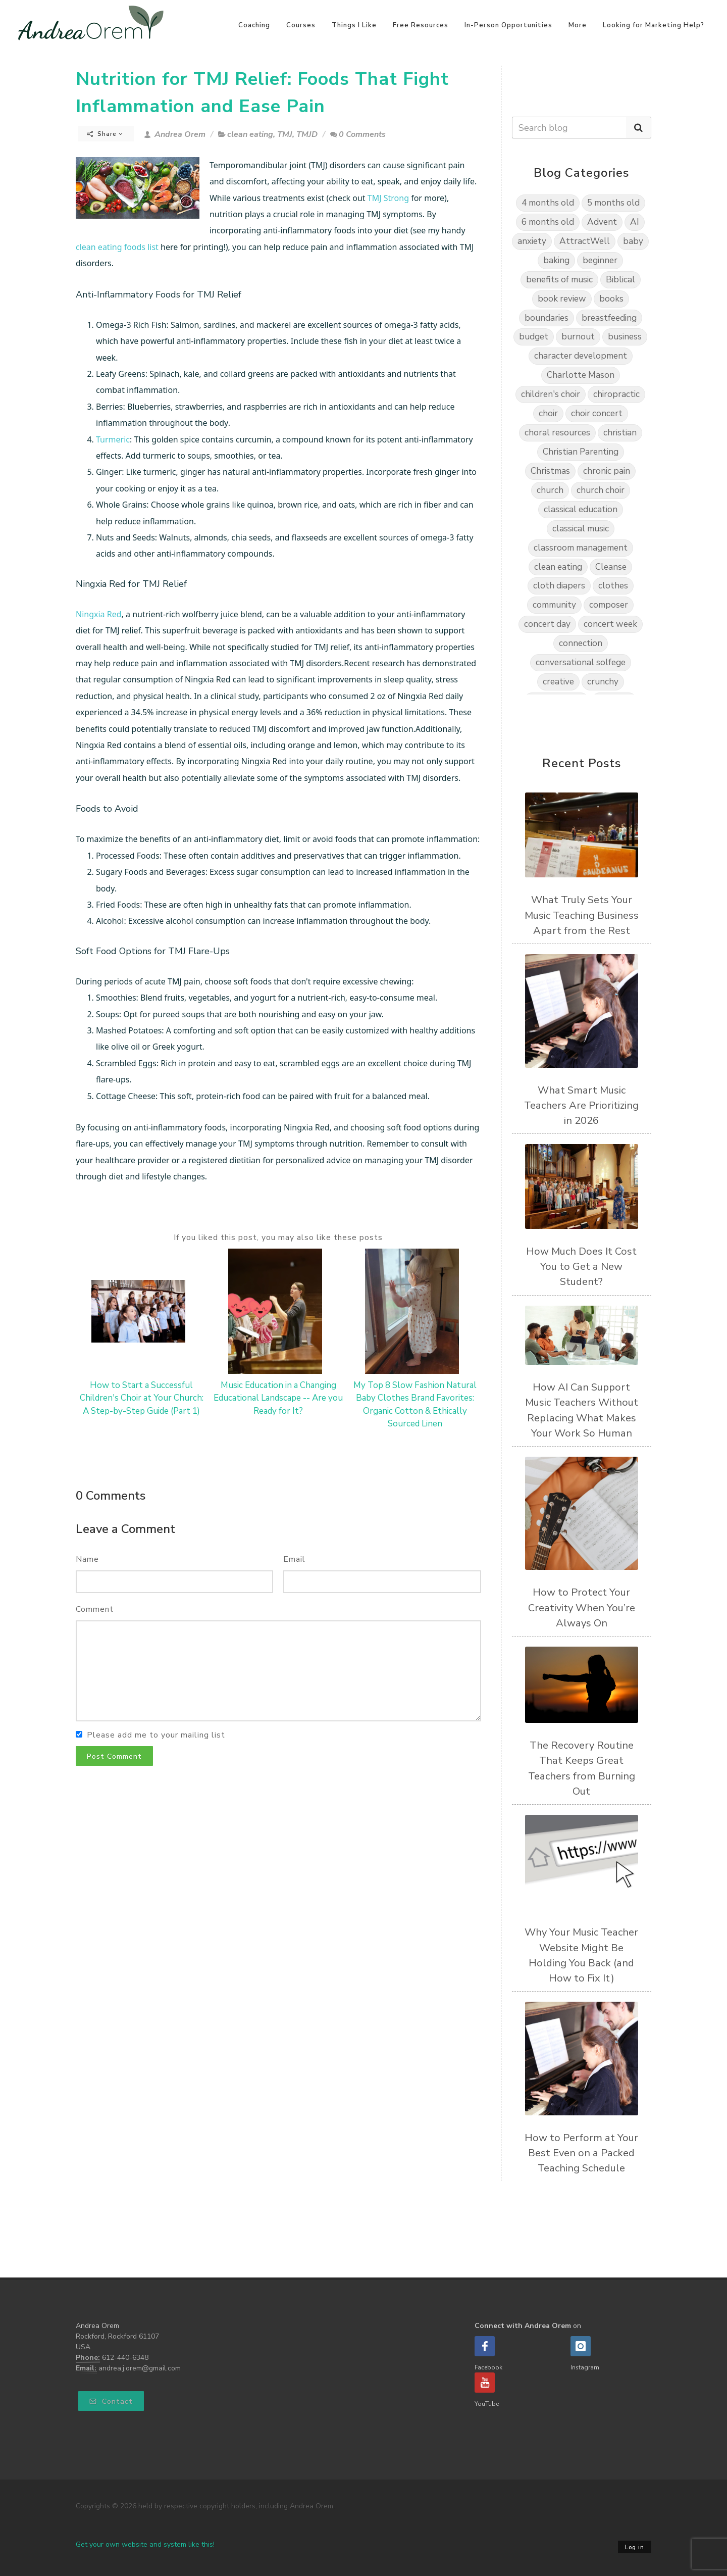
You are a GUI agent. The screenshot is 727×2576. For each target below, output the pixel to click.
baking (556, 260)
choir (548, 413)
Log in (634, 2547)
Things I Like (354, 25)
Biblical (620, 279)
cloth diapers (559, 585)
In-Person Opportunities (508, 25)
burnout (578, 336)
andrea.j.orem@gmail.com (139, 2368)
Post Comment (114, 1756)
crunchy (602, 681)
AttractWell (584, 241)
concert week (610, 624)
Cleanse (611, 567)
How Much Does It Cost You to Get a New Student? (581, 1267)
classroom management (581, 548)
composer (608, 605)
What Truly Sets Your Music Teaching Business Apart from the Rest (582, 915)
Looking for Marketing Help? (653, 25)
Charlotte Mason (580, 375)
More (577, 25)
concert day (547, 624)
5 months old (613, 203)
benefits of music (559, 279)
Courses (301, 25)
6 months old (548, 222)
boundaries (546, 318)
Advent (602, 222)
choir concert (596, 413)
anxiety (531, 241)
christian (620, 432)
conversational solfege (581, 662)
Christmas (550, 471)
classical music (580, 528)
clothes (613, 585)
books (611, 299)
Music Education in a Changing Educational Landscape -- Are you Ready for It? (278, 1398)
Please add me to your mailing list (156, 1735)
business (625, 336)
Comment (95, 1609)
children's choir (550, 394)
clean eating (250, 134)
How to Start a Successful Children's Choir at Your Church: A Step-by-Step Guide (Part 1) (141, 1398)
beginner (600, 260)
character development (580, 356)
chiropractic (616, 394)
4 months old (548, 203)
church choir (601, 490)
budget (533, 336)
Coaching (254, 25)
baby (633, 241)
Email (294, 1559)
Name (87, 1559)
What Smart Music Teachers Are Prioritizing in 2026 (581, 1105)
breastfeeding (609, 318)
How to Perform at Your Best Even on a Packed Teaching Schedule (581, 2153)
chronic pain (606, 471)
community (554, 605)
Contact (111, 2401)
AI (634, 222)
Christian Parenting (580, 452)
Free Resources (420, 25)
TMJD (307, 134)
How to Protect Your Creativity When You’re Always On (581, 1607)
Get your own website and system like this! (145, 2544)
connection (580, 643)
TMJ (284, 134)
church (550, 490)
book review (562, 299)
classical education (580, 509)
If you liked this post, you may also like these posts (278, 1237)
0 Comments (358, 134)
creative (558, 681)
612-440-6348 (125, 2357)
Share (105, 134)
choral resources (557, 432)
